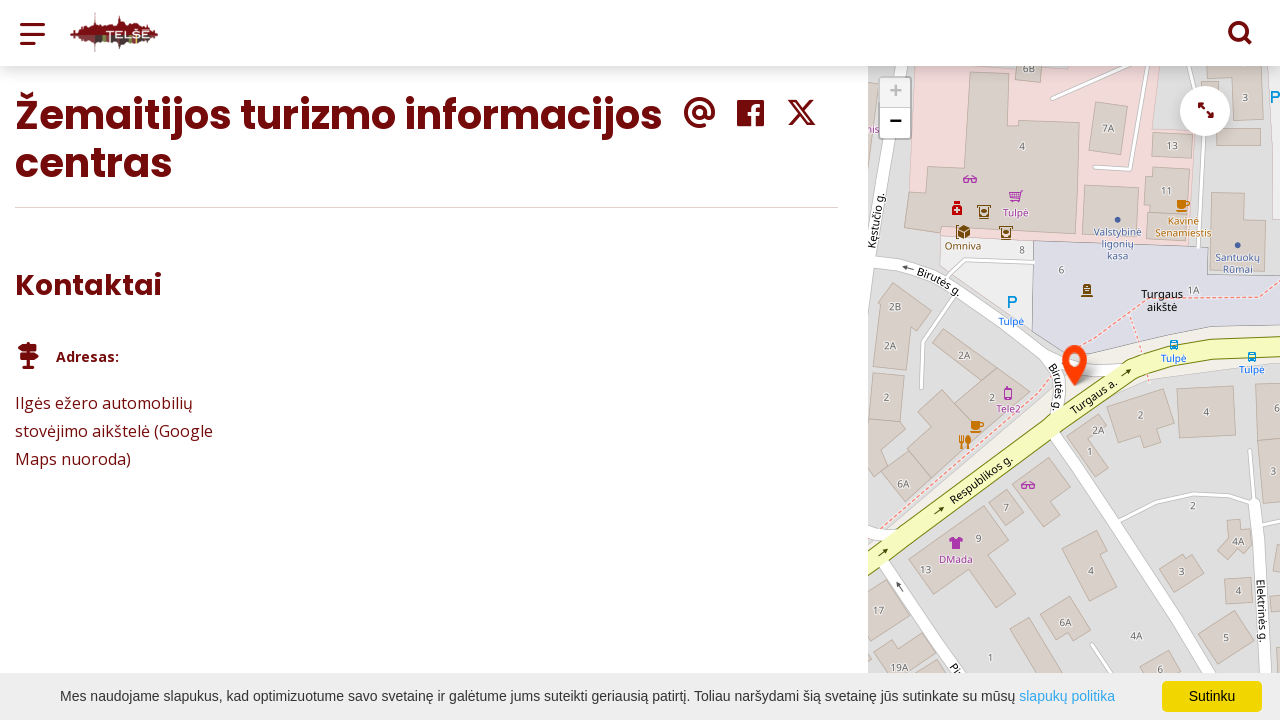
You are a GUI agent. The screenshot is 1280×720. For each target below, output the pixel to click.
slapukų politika (1067, 696)
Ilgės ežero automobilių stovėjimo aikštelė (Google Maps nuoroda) (114, 431)
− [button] (895, 123)
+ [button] (895, 93)
